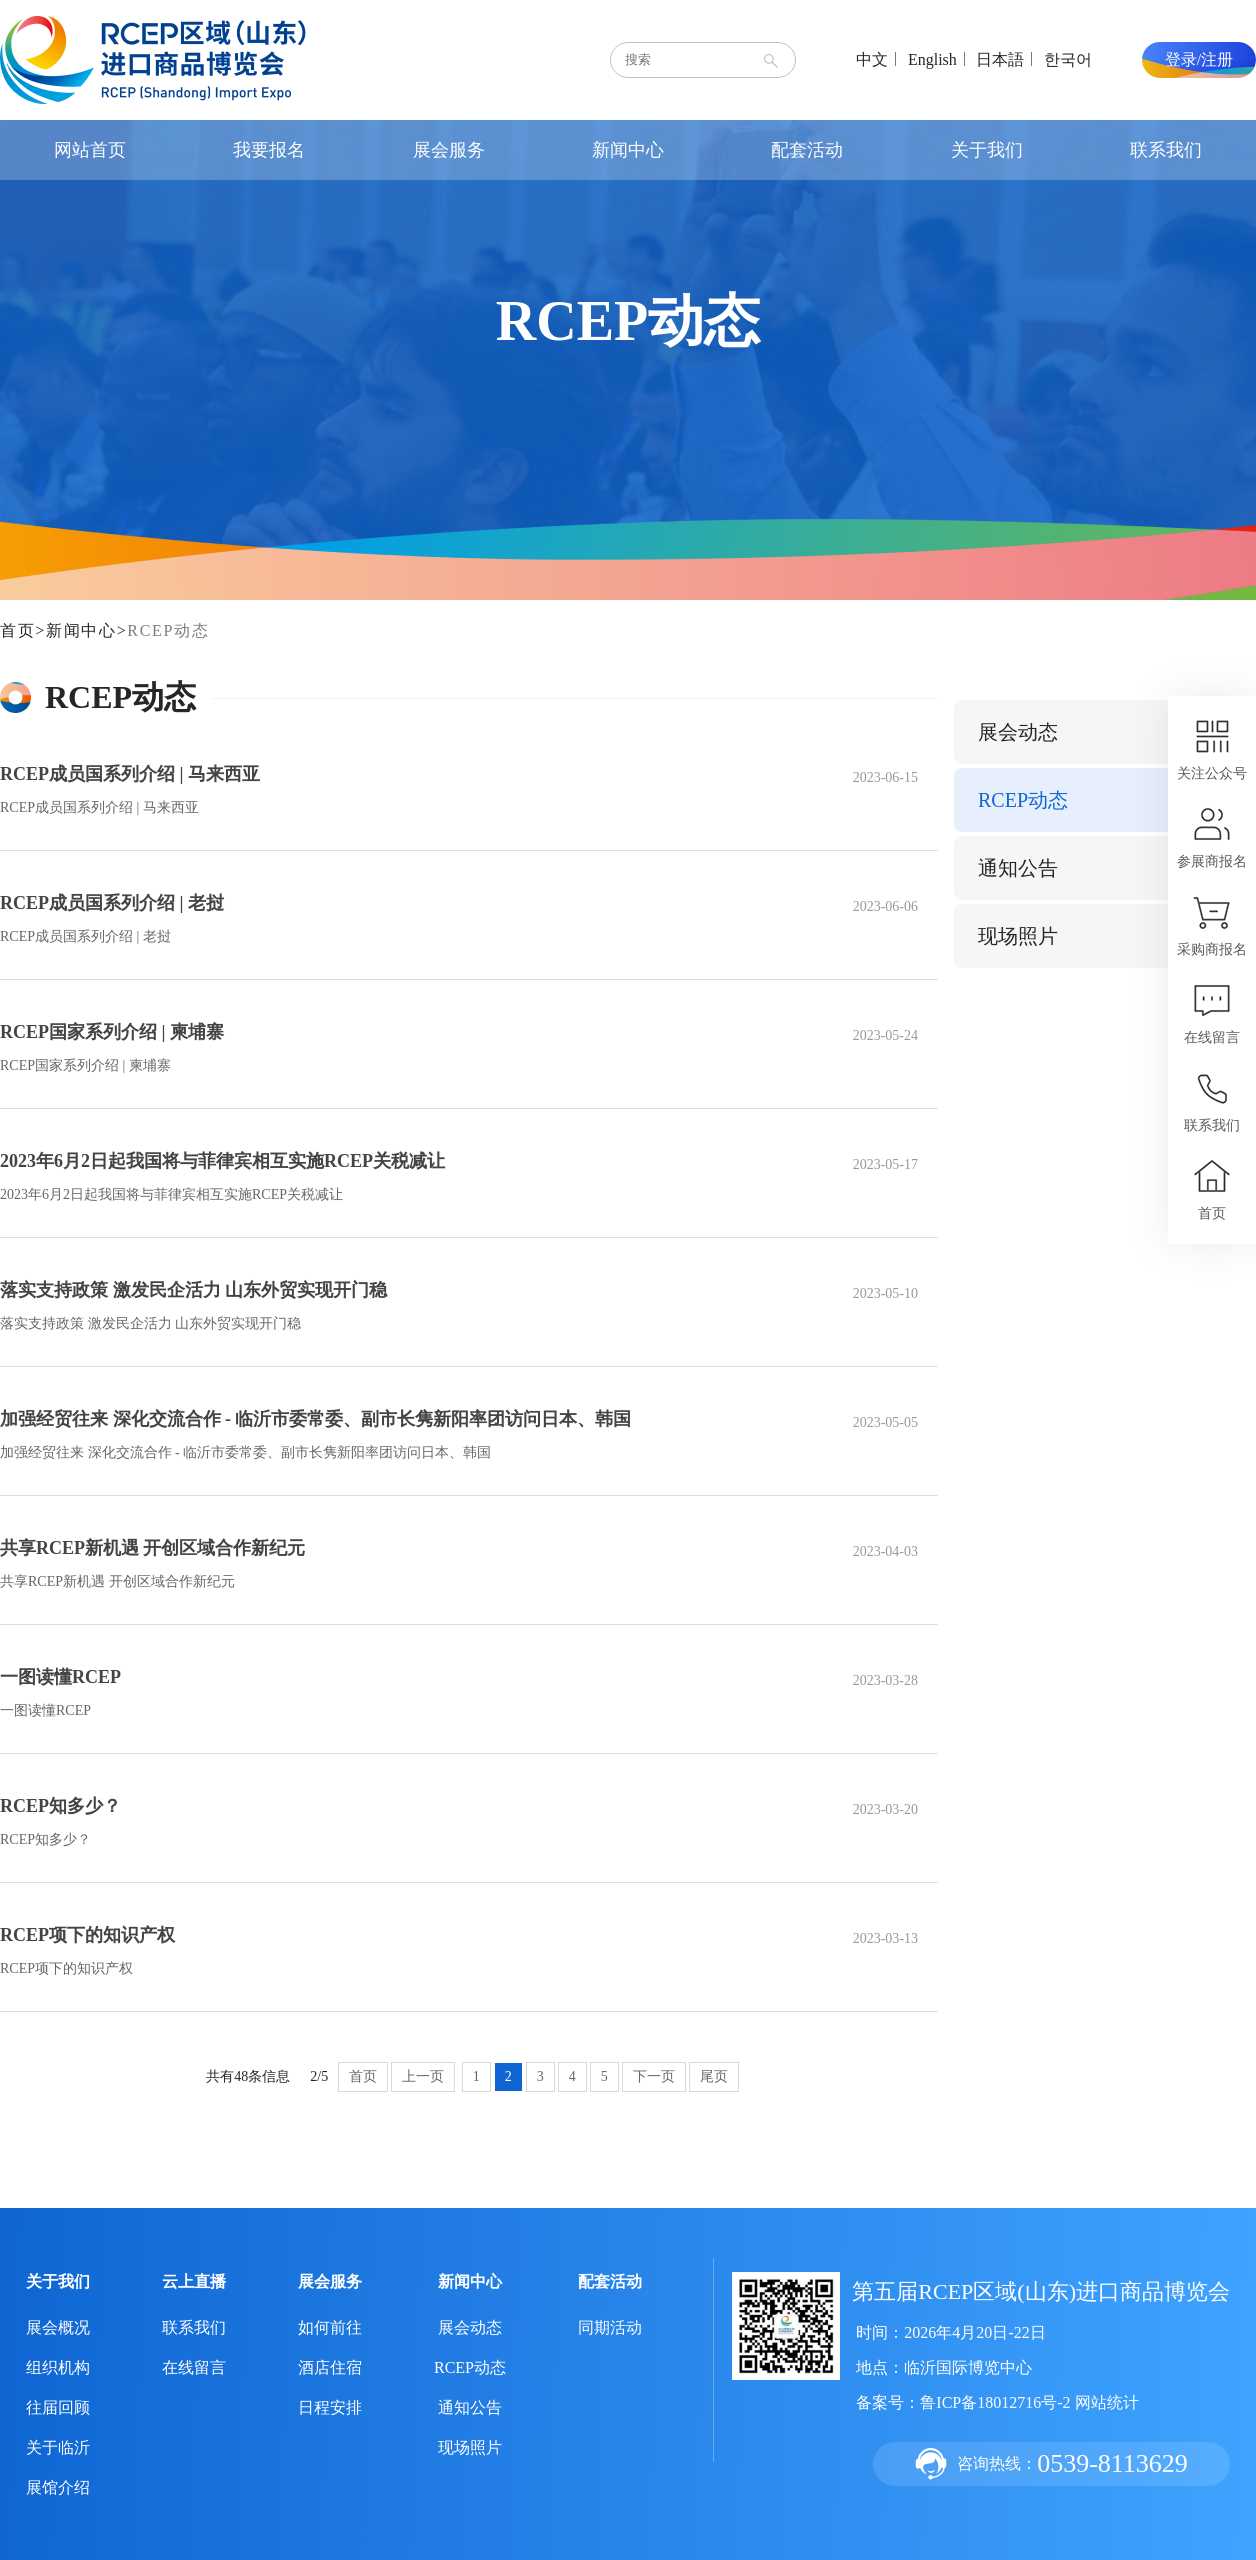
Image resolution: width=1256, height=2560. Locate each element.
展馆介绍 (58, 2487)
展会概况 (58, 2327)
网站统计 (1107, 2402)
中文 (872, 59)
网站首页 (90, 150)
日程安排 (330, 2407)
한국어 (1068, 59)
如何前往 (330, 2327)
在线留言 (194, 2367)
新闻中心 (628, 150)
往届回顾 (58, 2407)
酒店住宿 (330, 2367)
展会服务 (449, 150)
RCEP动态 (168, 630)
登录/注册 (1199, 59)
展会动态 (1018, 732)
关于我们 (987, 150)
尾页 (714, 2076)
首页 (17, 630)
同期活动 (610, 2327)
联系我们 (1166, 150)
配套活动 (807, 150)
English (932, 59)
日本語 (1000, 59)
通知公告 (1018, 868)
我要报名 (269, 150)
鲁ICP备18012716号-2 (995, 2402)
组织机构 (58, 2367)
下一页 (654, 2076)
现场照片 (1018, 936)
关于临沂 (58, 2447)
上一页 (423, 2076)
